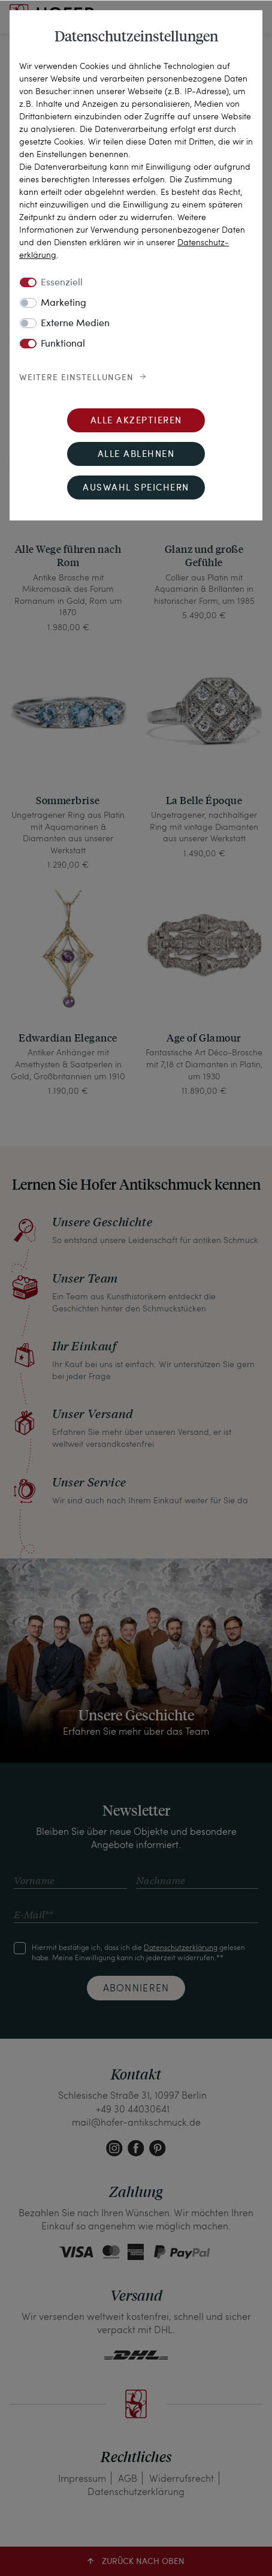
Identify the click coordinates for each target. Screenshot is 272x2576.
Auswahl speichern (136, 488)
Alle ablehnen (136, 454)
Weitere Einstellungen (76, 378)
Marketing (63, 303)
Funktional (63, 344)
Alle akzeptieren (136, 421)
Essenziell (62, 283)
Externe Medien (75, 324)
